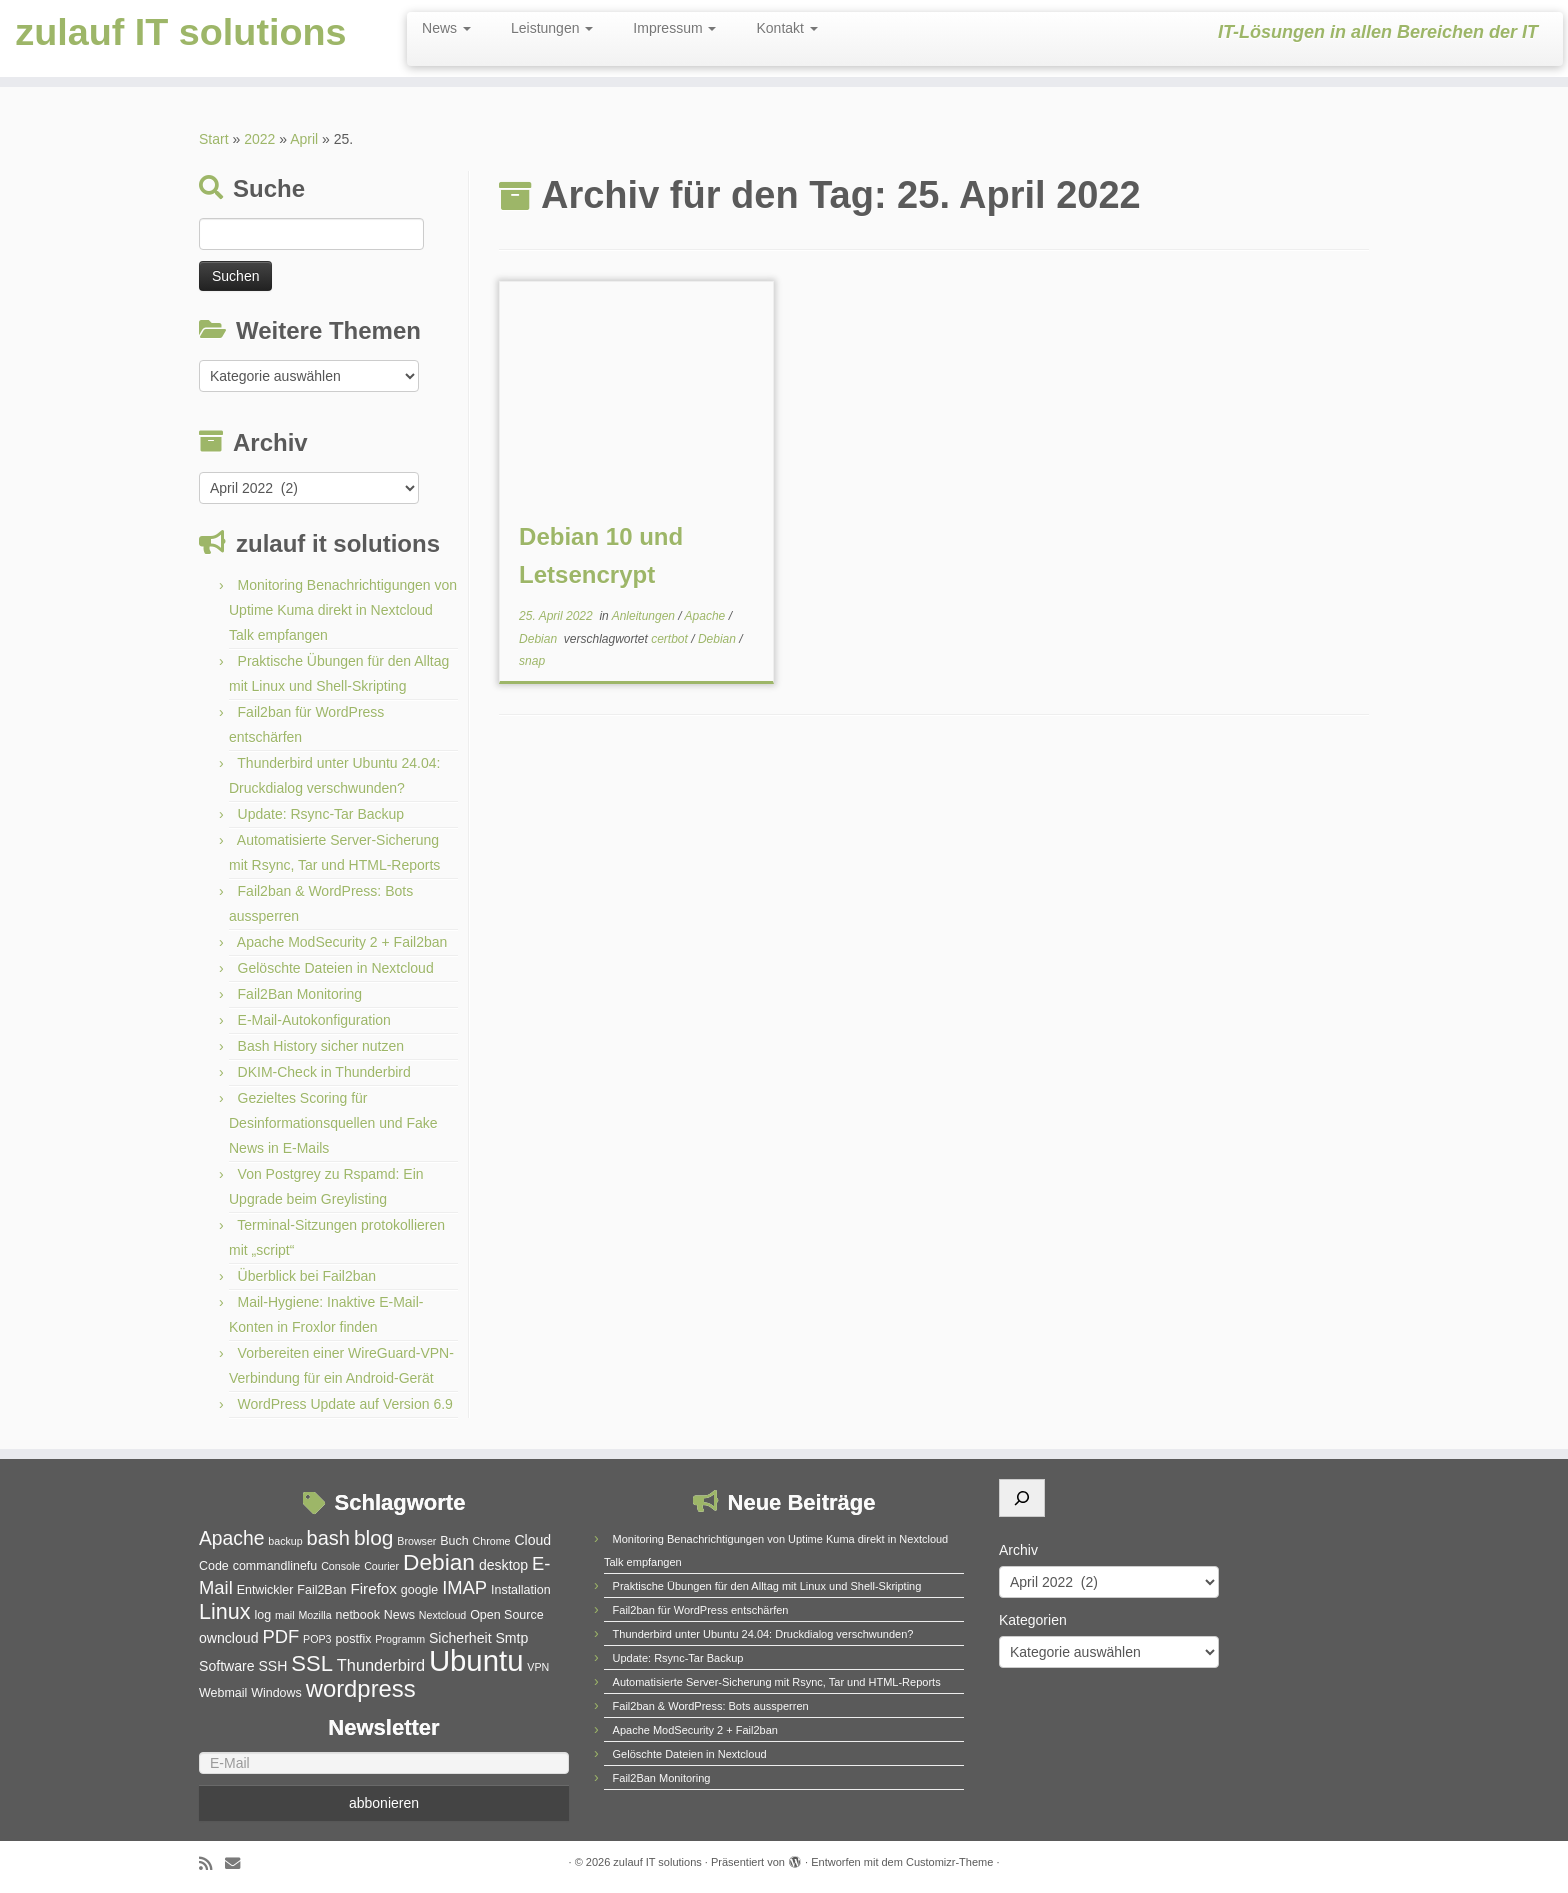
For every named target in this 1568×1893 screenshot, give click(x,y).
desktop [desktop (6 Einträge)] (503, 1565)
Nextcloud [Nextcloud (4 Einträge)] (442, 1615)
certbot (671, 639)
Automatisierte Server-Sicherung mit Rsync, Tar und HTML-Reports (777, 1682)
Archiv (1018, 1550)
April (304, 139)
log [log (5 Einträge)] (262, 1615)
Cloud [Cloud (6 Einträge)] (532, 1540)
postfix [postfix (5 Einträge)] (353, 1639)
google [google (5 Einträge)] (419, 1590)
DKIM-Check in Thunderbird (324, 1072)
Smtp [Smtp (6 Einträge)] (511, 1638)
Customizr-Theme (949, 1862)
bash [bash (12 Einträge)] (328, 1538)
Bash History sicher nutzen (321, 1046)
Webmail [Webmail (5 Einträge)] (223, 1693)
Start (214, 139)
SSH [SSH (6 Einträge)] (272, 1666)
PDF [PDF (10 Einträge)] (280, 1636)
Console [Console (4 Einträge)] (340, 1566)
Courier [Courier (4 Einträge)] (381, 1566)
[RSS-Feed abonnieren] (212, 1863)
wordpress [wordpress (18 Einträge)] (361, 1688)
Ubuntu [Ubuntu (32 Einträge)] (476, 1660)
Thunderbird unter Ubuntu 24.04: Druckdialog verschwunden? (763, 1634)
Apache (707, 616)
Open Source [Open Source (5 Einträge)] (506, 1615)
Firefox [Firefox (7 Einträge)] (373, 1588)
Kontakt (786, 28)
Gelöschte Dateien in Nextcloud (336, 968)
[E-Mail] (384, 1763)
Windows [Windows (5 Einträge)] (276, 1693)
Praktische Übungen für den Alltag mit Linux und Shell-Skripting (767, 1586)
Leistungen (552, 28)
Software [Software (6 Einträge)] (227, 1666)
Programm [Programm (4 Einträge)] (400, 1639)
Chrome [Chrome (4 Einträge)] (492, 1541)
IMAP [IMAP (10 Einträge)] (464, 1587)
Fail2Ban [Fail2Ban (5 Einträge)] (321, 1590)
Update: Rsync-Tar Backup (321, 814)
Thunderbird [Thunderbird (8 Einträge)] (381, 1665)
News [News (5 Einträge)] (399, 1615)
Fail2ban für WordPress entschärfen (701, 1610)
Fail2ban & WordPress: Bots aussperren (711, 1706)
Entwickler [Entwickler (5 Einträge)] (265, 1590)
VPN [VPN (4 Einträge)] (538, 1667)
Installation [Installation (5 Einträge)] (521, 1590)
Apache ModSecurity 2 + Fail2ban (342, 942)
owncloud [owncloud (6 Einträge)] (228, 1638)
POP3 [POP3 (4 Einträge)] (317, 1639)
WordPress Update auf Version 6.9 (345, 1404)
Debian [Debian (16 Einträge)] (439, 1562)
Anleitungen (645, 616)
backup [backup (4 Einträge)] (285, 1541)
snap (532, 661)
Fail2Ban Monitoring (300, 994)
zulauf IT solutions (180, 35)
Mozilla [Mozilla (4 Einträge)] (314, 1615)
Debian (539, 639)
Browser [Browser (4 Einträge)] (416, 1541)
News (446, 28)
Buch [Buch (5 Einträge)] (454, 1541)
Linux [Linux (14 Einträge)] (225, 1611)
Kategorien (1033, 1620)
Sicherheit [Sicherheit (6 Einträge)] (460, 1638)
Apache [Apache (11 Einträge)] (231, 1538)
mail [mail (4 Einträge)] (285, 1615)
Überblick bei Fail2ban (307, 1276)
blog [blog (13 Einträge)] (374, 1537)
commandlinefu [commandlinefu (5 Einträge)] (275, 1566)
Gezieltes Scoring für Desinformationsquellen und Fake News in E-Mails (333, 1123)
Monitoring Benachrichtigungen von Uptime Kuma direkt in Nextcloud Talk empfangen (343, 610)
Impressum (674, 28)
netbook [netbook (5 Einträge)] (358, 1615)
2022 (259, 139)
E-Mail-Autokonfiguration (314, 1020)
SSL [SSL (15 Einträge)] (312, 1663)
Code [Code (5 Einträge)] (214, 1566)
